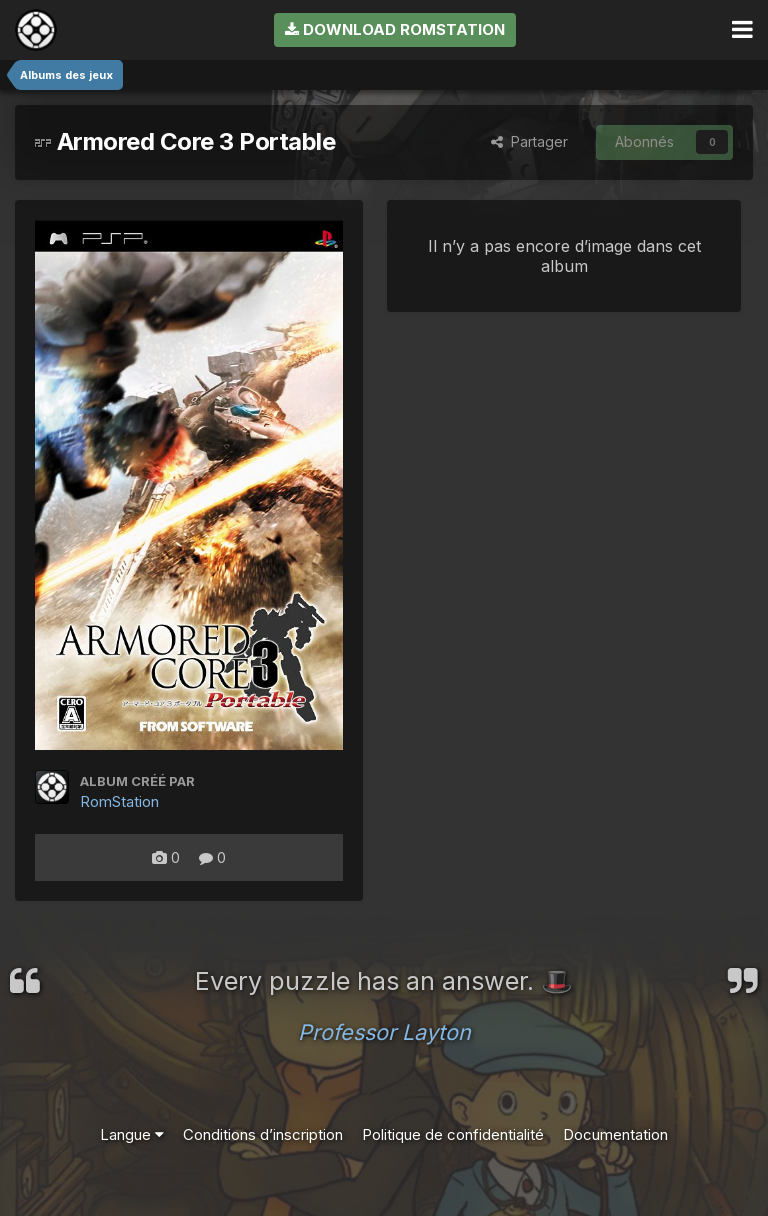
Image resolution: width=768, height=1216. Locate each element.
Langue (132, 1134)
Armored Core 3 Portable (185, 141)
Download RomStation (395, 29)
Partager (529, 141)
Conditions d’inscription (263, 1134)
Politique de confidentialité (453, 1134)
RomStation (119, 801)
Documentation (615, 1134)
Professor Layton (384, 1032)
